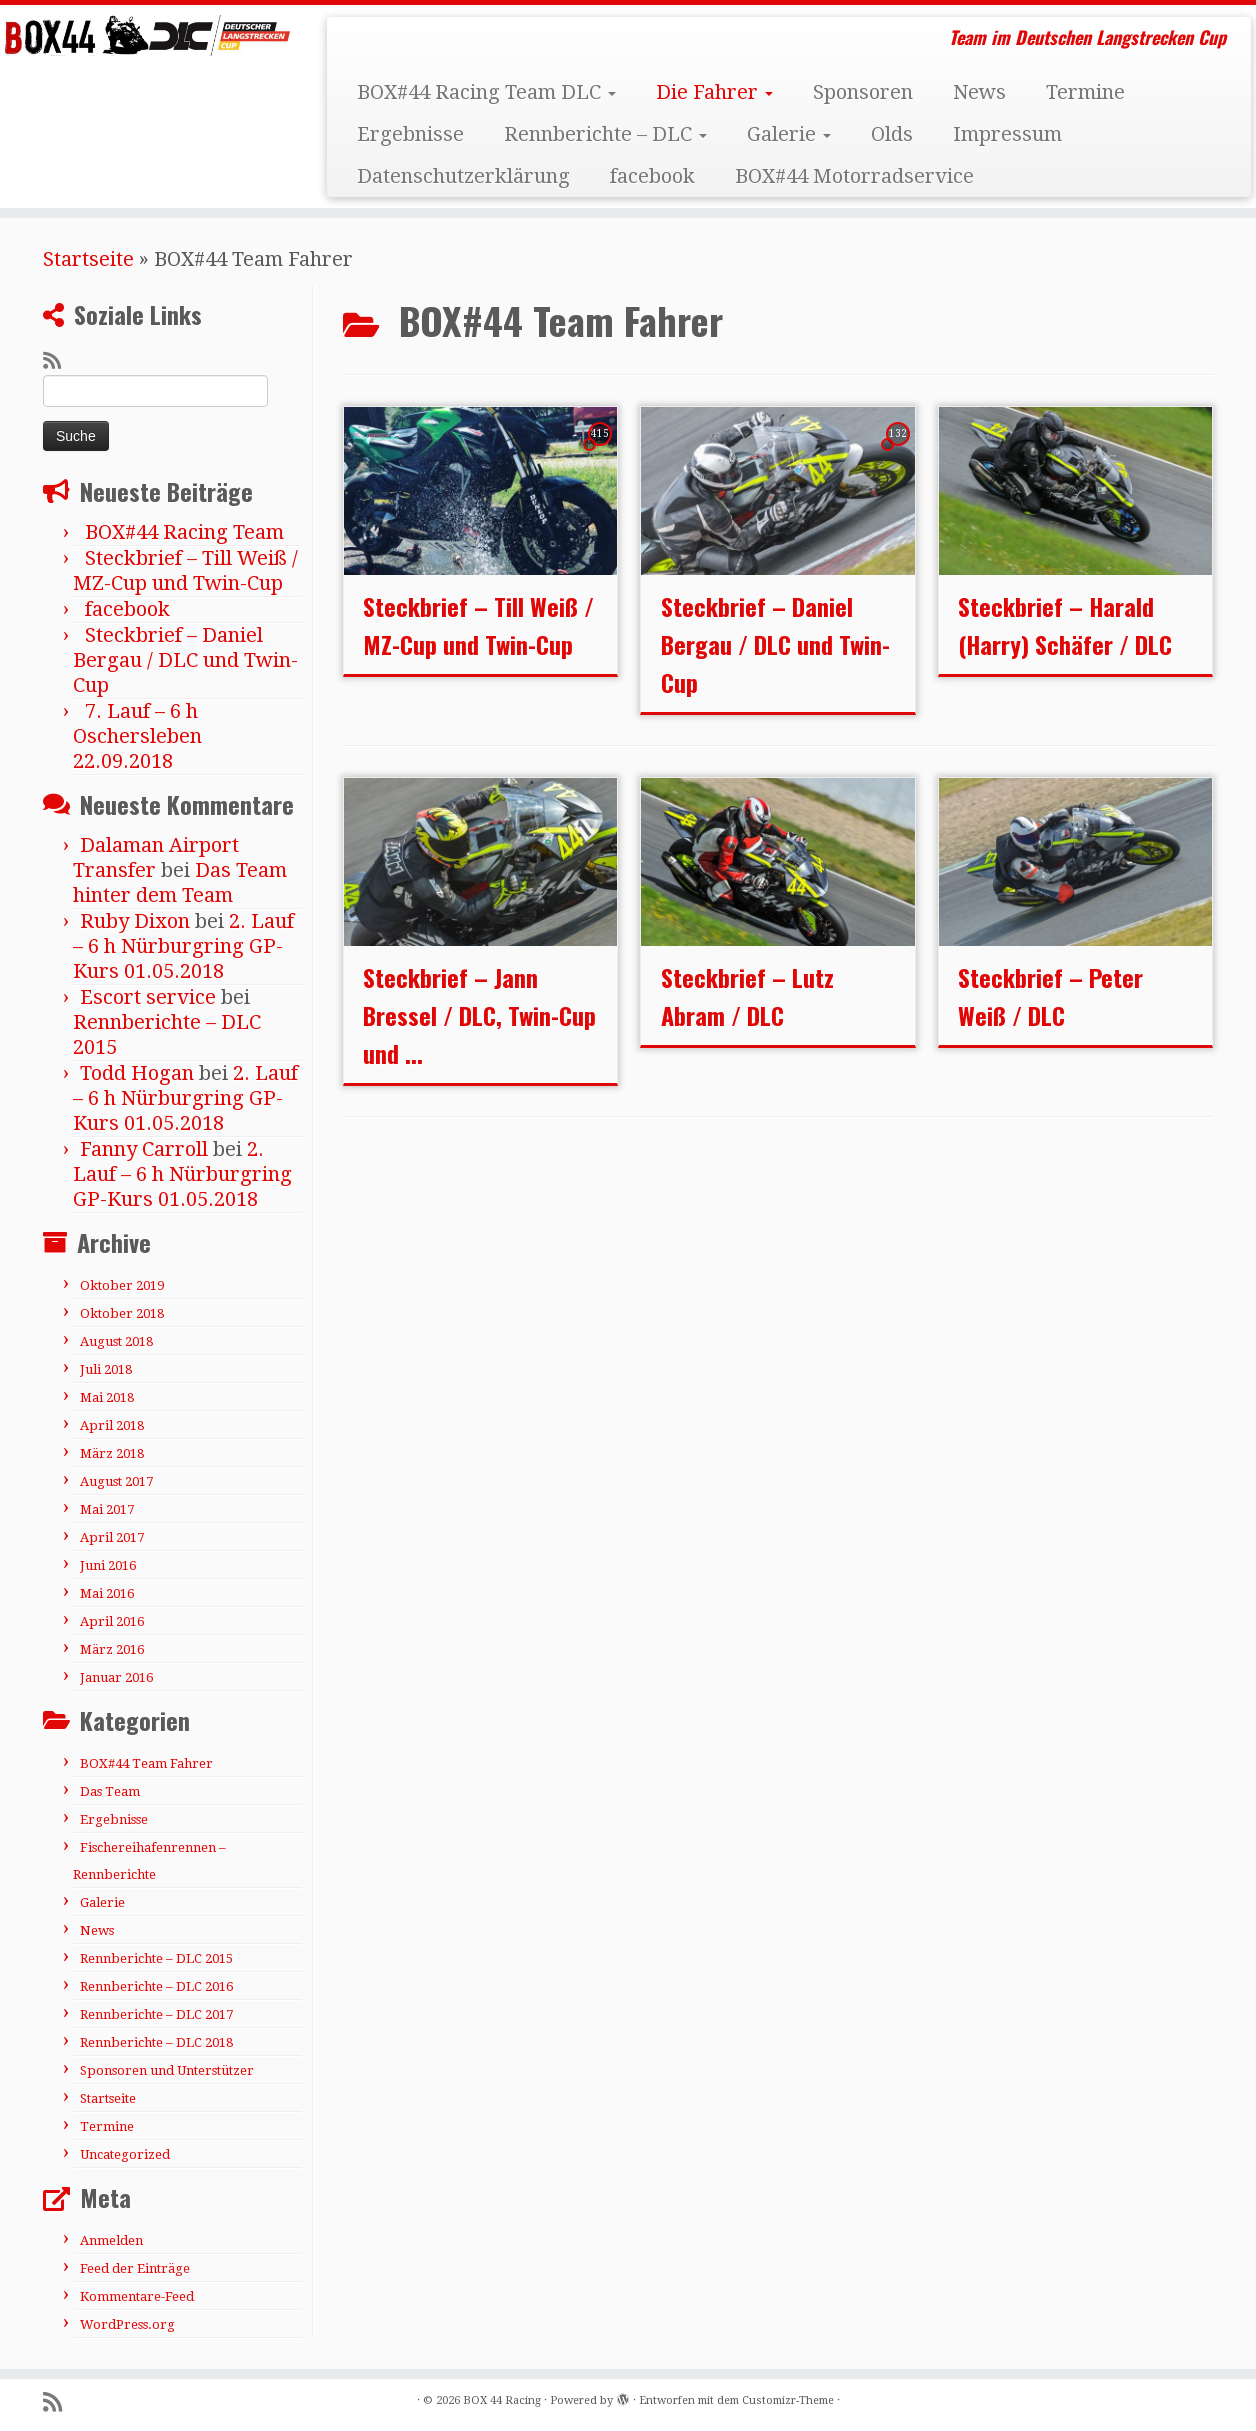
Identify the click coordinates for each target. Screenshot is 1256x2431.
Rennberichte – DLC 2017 (156, 2014)
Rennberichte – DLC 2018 (156, 2042)
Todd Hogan (137, 1073)
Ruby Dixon (135, 921)
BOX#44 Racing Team (184, 532)
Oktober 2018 (122, 1313)
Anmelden (111, 2240)
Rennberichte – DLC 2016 (156, 1986)
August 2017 (116, 1481)
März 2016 (112, 1649)
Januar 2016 (116, 1677)
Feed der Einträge (135, 2268)
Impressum (1007, 134)
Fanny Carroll (144, 1149)
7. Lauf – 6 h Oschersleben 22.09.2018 (137, 736)
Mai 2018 (107, 1397)
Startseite (88, 259)
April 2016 (112, 1621)
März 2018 (112, 1453)
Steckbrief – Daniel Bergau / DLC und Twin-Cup (185, 660)
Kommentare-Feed (137, 2296)
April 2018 (112, 1425)
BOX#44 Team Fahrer (146, 1763)
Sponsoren (863, 92)
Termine (1085, 92)
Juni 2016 (108, 1565)
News (979, 92)
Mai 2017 (107, 1509)
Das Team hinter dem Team (180, 882)
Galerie (789, 134)
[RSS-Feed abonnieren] (58, 361)
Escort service (148, 997)
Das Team (110, 1791)
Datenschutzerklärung (463, 176)
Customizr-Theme (788, 2400)
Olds (892, 134)
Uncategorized (125, 2154)
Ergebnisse (410, 134)
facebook (652, 176)
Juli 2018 (106, 1369)
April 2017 (112, 1537)
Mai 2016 (107, 1593)
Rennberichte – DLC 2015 (156, 1958)
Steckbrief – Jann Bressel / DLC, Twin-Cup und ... (479, 1015)
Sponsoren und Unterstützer (167, 2070)
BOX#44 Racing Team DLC (486, 92)
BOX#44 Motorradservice (854, 176)
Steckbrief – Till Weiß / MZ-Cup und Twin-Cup (185, 570)
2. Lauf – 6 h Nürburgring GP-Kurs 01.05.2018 (183, 946)
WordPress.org (127, 2324)
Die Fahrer (714, 92)
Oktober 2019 (122, 1285)
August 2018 (116, 1341)
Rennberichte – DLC (605, 134)
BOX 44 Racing (502, 2400)
